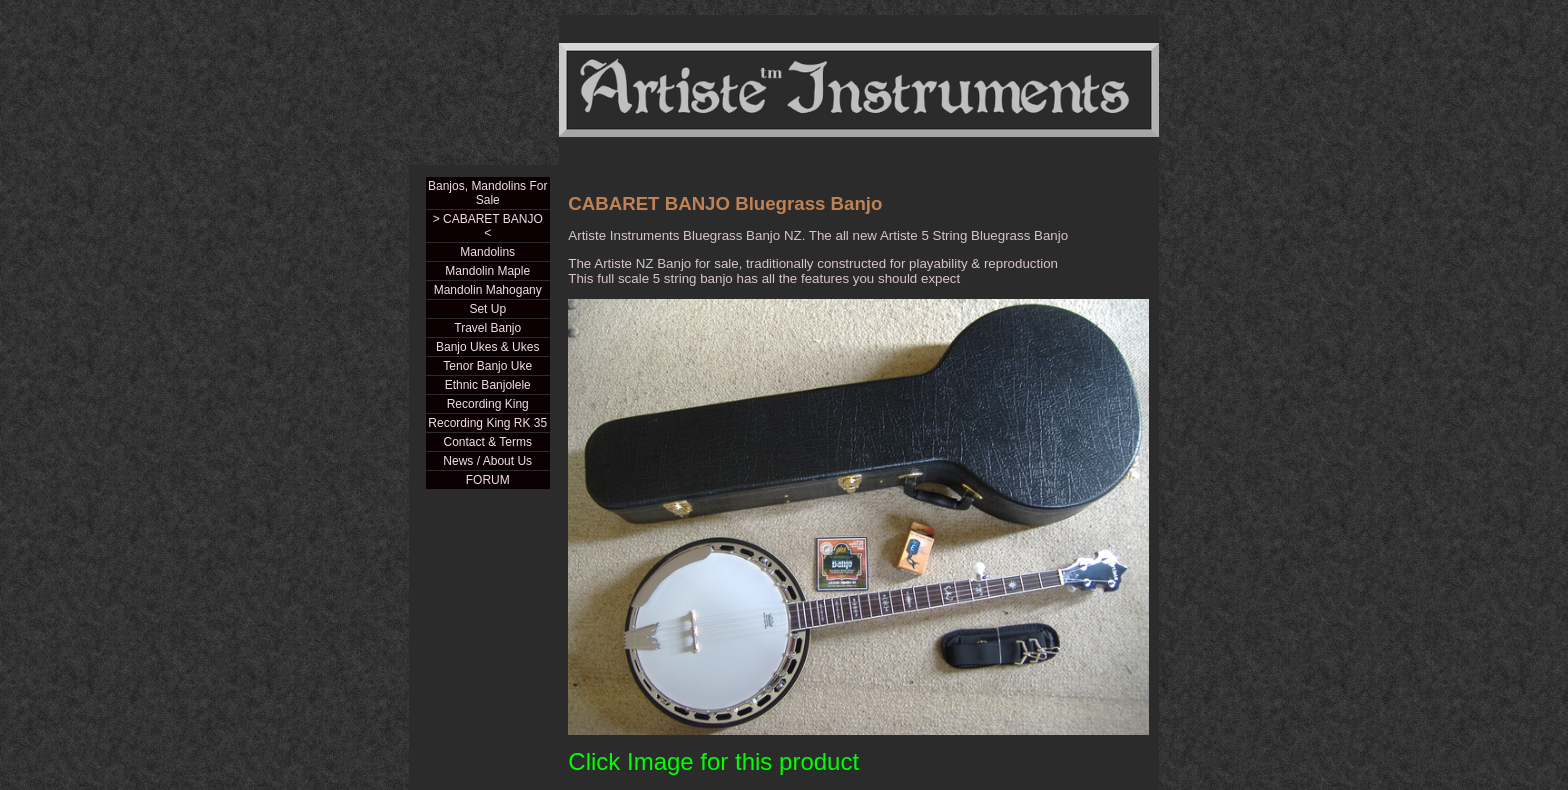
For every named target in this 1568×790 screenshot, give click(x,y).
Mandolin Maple (487, 271)
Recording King (488, 404)
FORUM (488, 480)
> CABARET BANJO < (488, 226)
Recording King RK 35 (487, 423)
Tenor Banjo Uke (487, 366)
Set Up (487, 309)
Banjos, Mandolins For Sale (487, 193)
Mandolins (487, 252)
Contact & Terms (487, 442)
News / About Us (487, 461)
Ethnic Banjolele (488, 385)
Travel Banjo (487, 328)
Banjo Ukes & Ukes (487, 347)
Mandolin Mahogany (488, 290)
